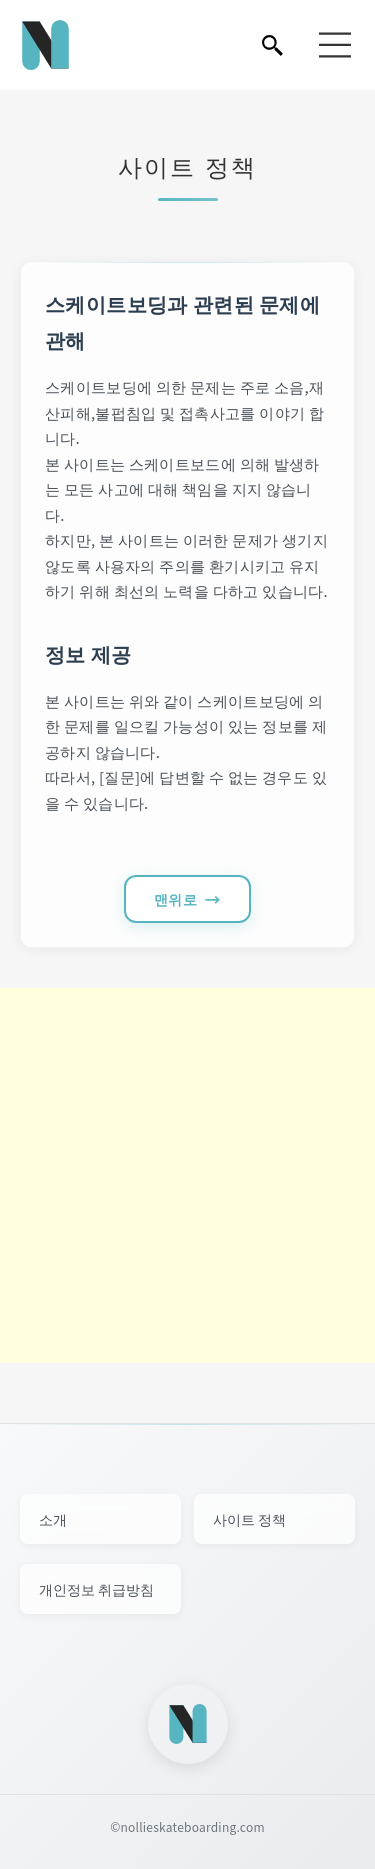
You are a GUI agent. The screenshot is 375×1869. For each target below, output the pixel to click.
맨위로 (175, 899)
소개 (53, 1519)
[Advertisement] (187, 1175)
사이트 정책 (249, 1519)
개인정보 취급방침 (96, 1589)
